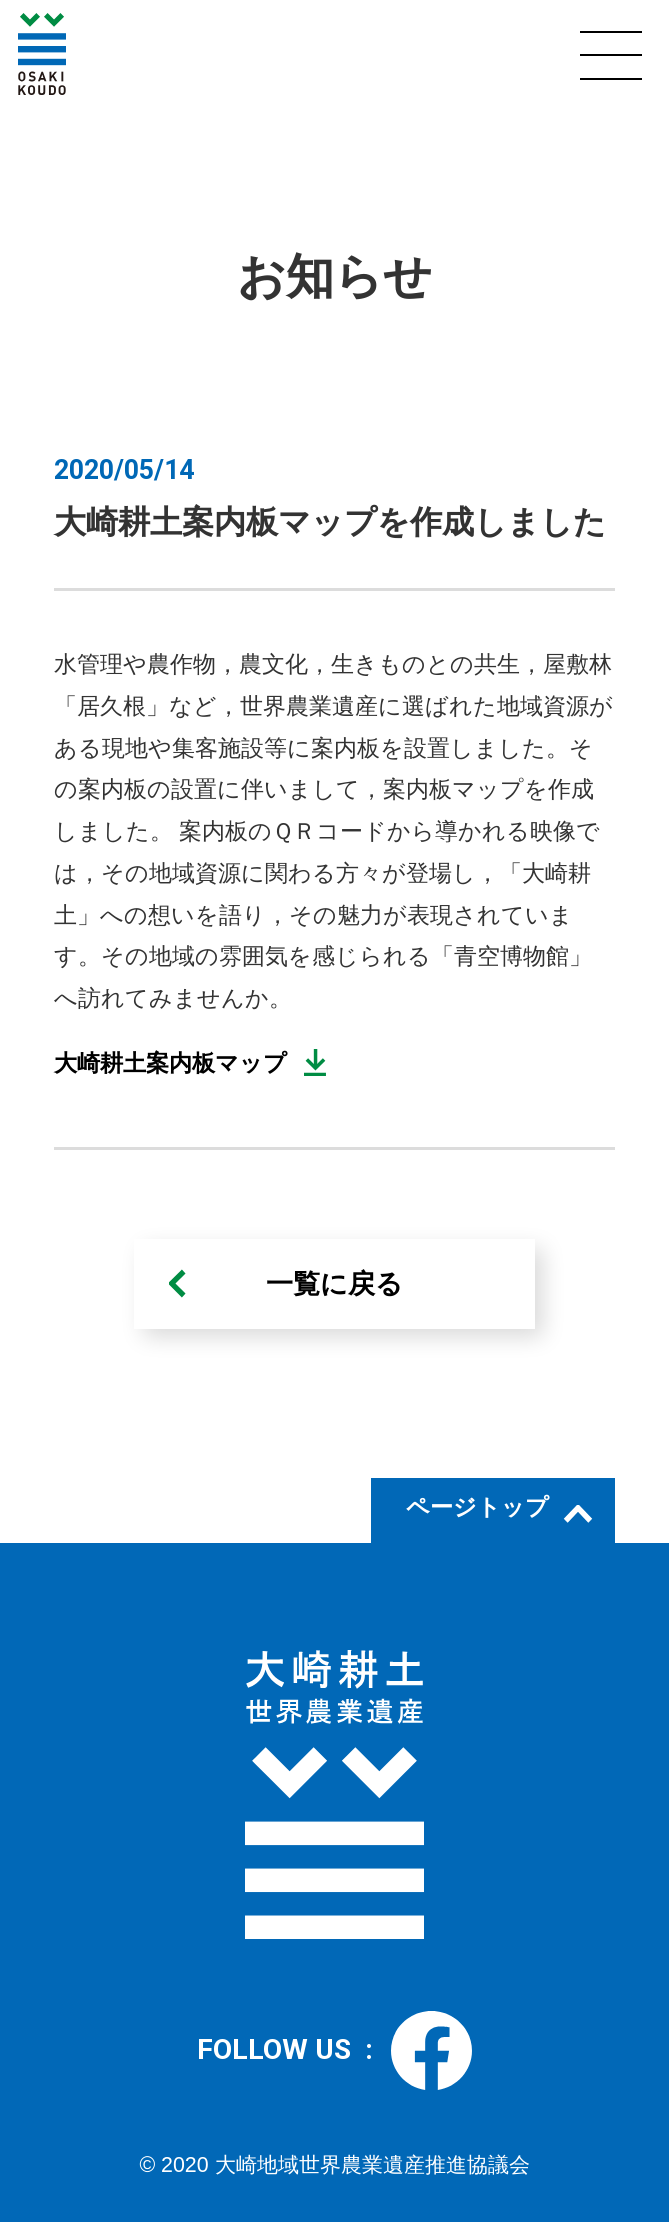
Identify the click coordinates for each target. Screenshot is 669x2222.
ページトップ (477, 1507)
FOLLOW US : (334, 2051)
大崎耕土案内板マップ (170, 1063)
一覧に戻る (334, 1284)
